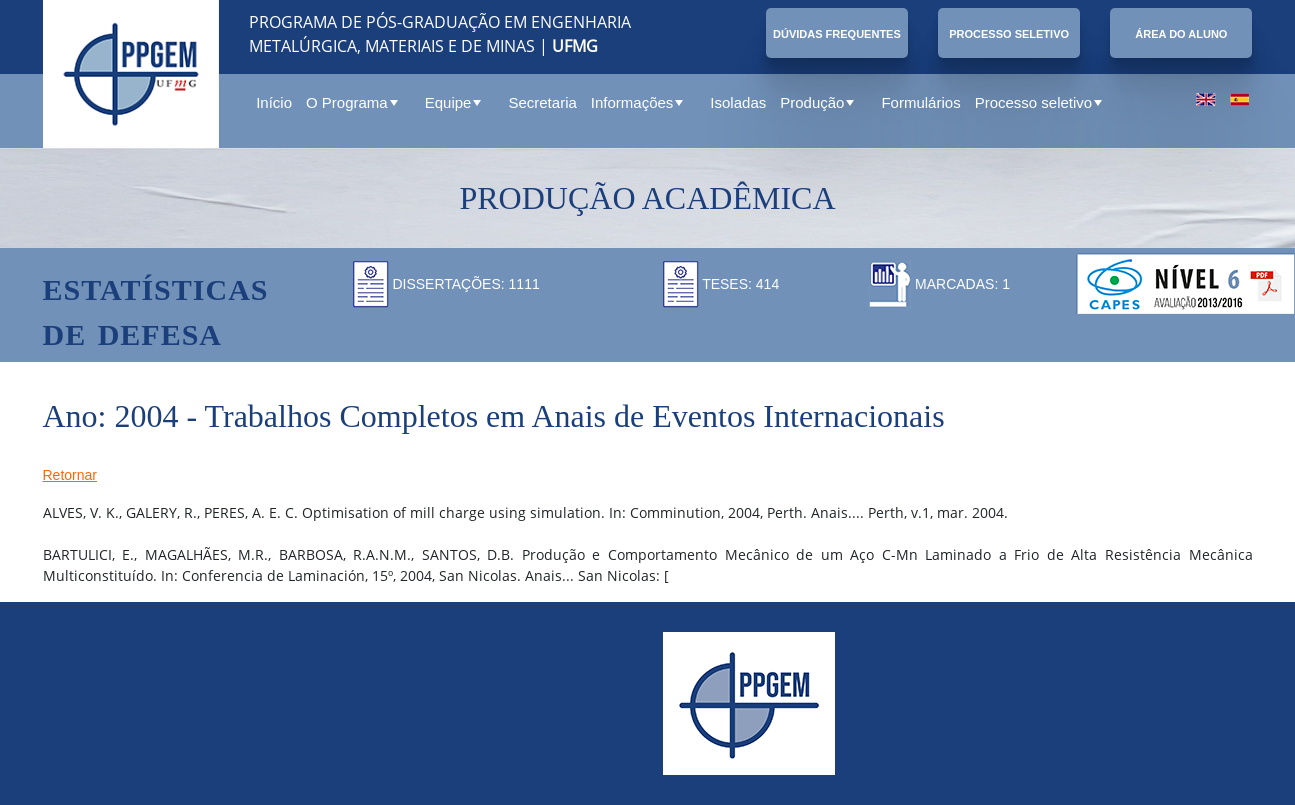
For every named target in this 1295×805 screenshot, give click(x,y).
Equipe (453, 102)
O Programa (352, 102)
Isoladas (738, 102)
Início (274, 102)
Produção (817, 102)
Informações (637, 102)
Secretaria (542, 102)
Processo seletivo (1039, 102)
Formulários (920, 102)
